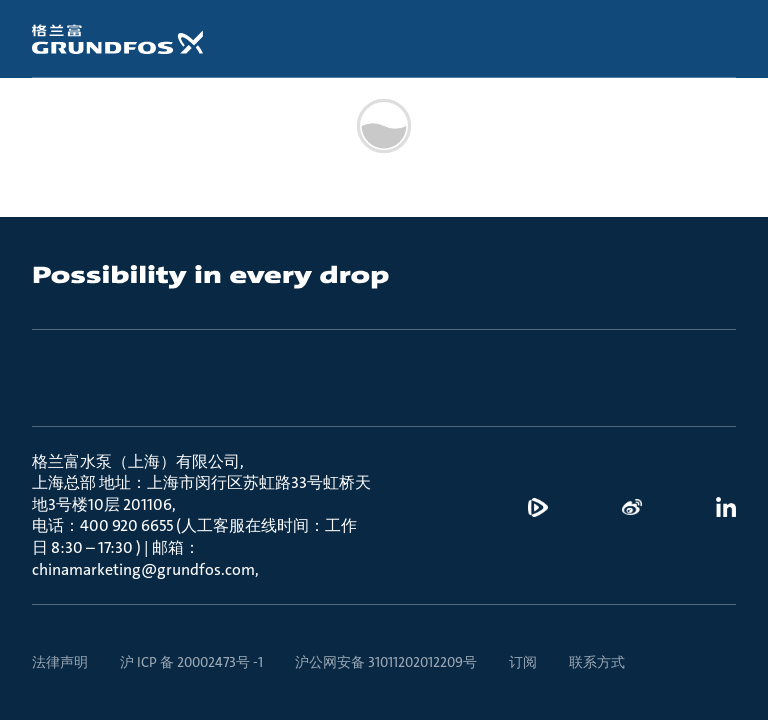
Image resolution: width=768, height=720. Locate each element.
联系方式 (597, 662)
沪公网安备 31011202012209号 (386, 662)
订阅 (523, 662)
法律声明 (60, 662)
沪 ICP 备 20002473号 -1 (191, 662)
